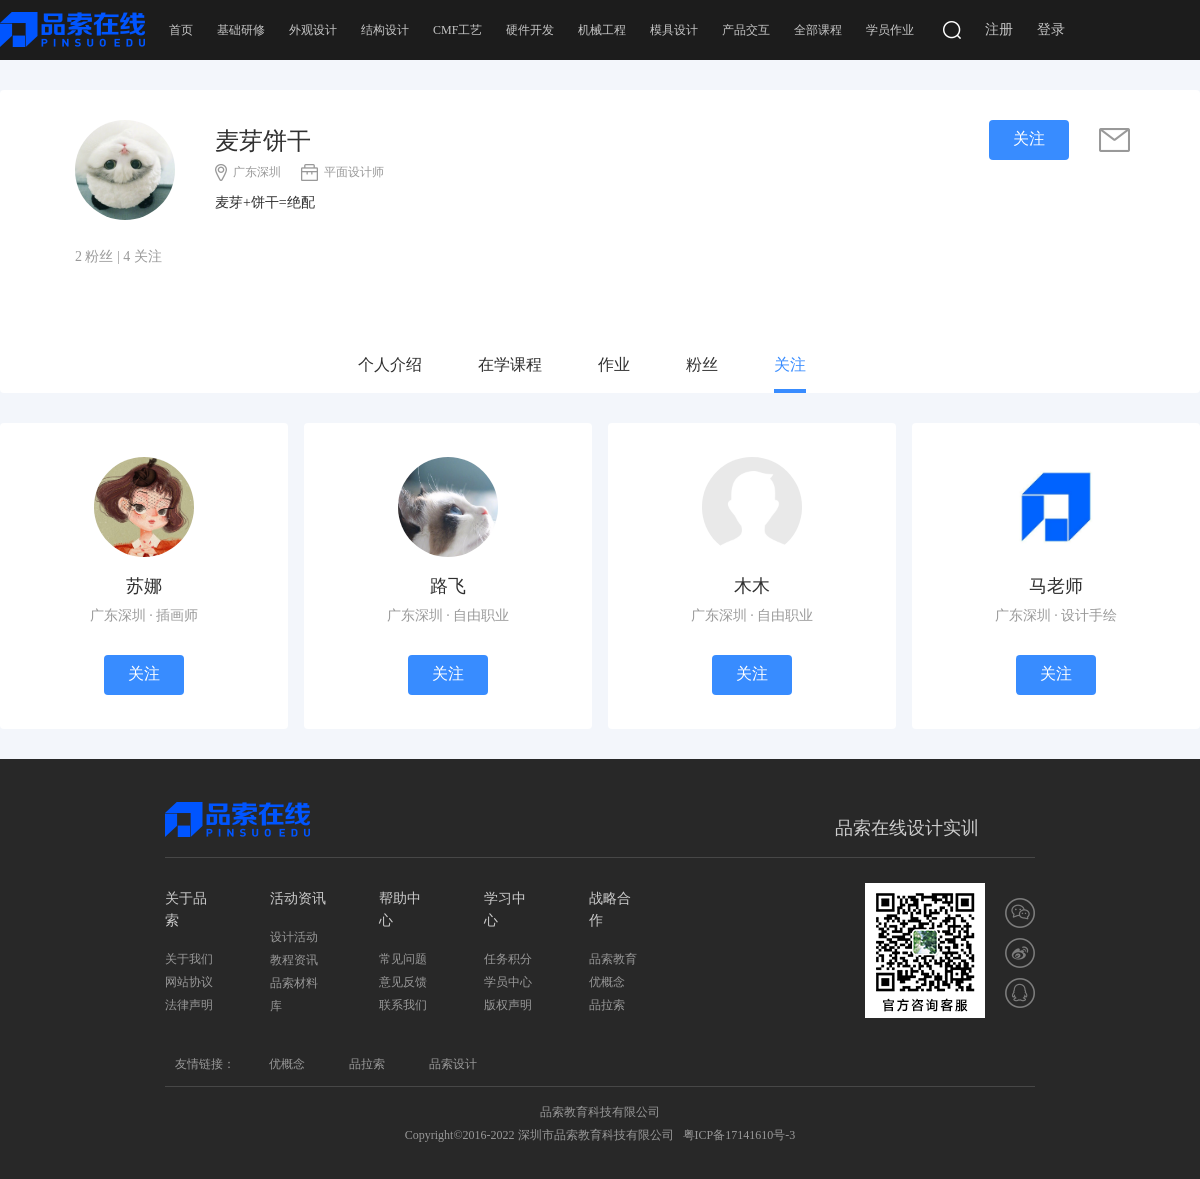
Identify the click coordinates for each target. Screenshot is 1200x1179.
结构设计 (385, 30)
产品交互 (746, 30)
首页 (181, 30)
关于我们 (189, 959)
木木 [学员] (752, 586)
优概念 (607, 982)
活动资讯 (298, 898)
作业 (614, 364)
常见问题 (403, 959)
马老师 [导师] (1056, 586)
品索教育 (613, 959)
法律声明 (189, 1005)
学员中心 (508, 982)
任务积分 (508, 959)
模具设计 (674, 30)
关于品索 (186, 909)
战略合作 (610, 909)
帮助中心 (400, 909)
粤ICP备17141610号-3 (739, 1135)
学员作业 (890, 30)
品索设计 (453, 1064)
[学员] (144, 505)
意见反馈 (403, 982)
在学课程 (510, 364)
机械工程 (602, 30)
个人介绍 (390, 364)
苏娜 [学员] (144, 586)
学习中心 (505, 909)
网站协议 (189, 982)
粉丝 (702, 364)
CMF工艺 (457, 30)
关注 (790, 364)
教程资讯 (294, 960)
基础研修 (241, 30)
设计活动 (294, 937)
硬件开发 (530, 30)
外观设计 (313, 30)
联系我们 (403, 1005)
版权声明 (508, 1005)
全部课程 (818, 30)
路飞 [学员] (448, 586)
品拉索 (607, 1005)
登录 (1051, 29)
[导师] (1056, 505)
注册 (999, 29)
